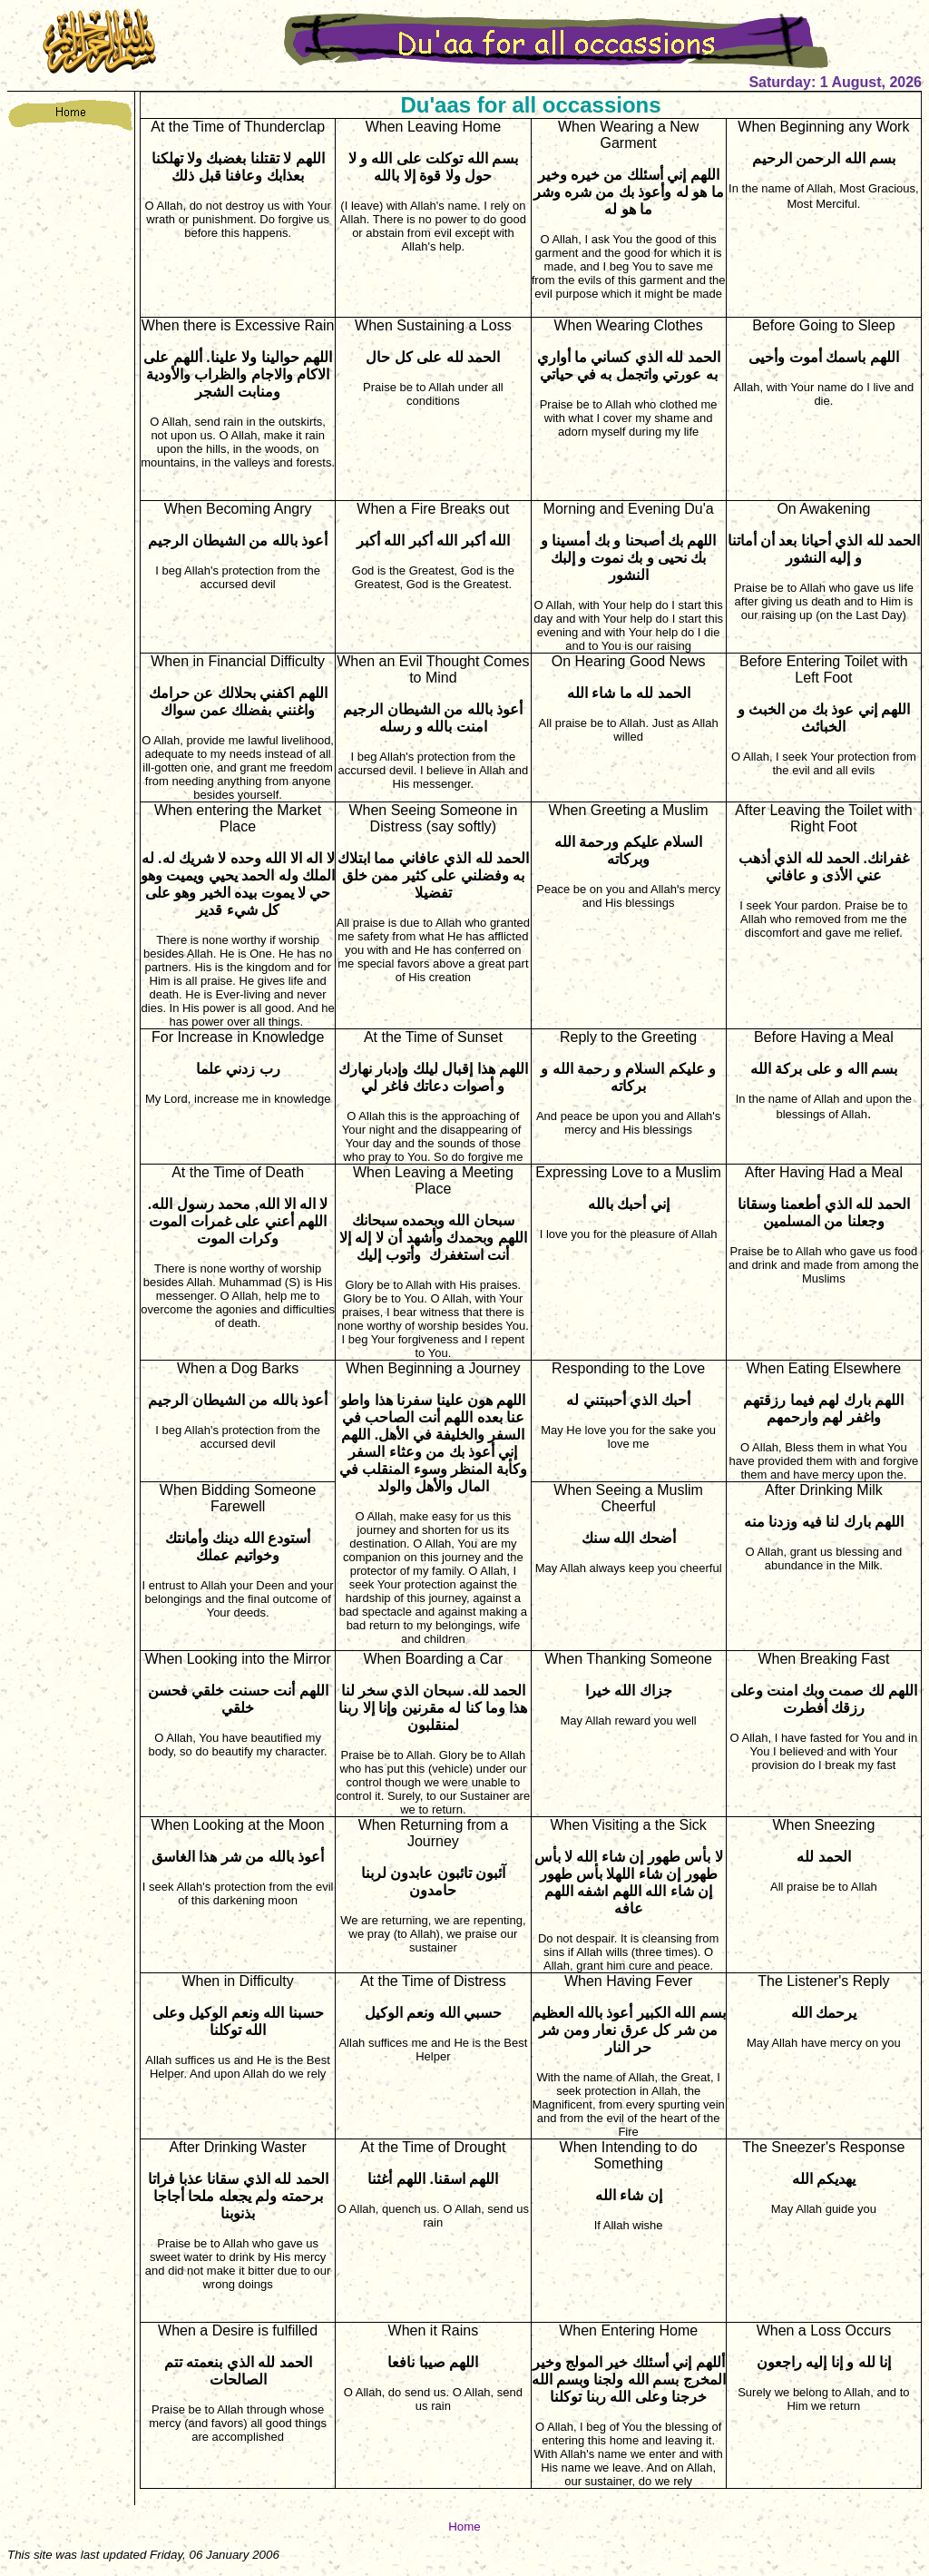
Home (464, 2526)
